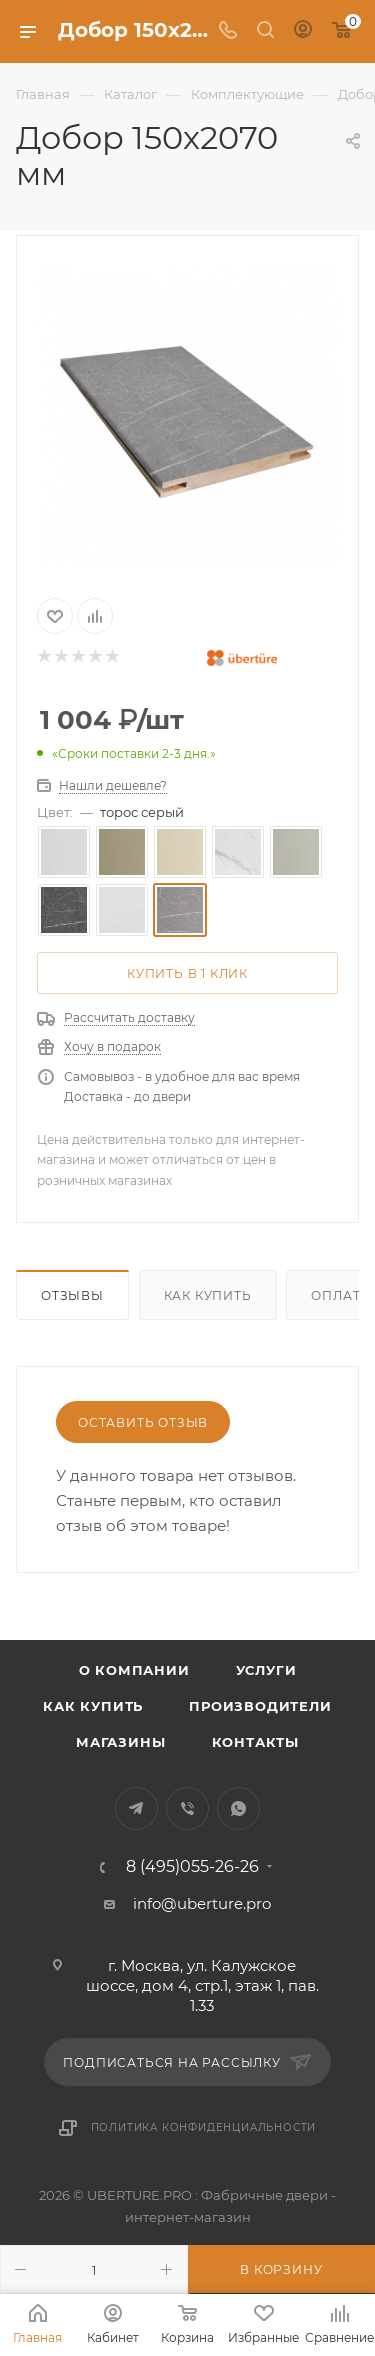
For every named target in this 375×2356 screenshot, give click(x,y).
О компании (134, 1670)
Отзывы (72, 1295)
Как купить (208, 1295)
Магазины (120, 1742)
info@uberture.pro (202, 1903)
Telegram (136, 1808)
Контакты (255, 1742)
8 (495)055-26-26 (192, 1867)
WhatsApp (238, 1808)
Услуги (266, 1670)
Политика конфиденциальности (204, 2127)
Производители (260, 1706)
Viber (187, 1808)
